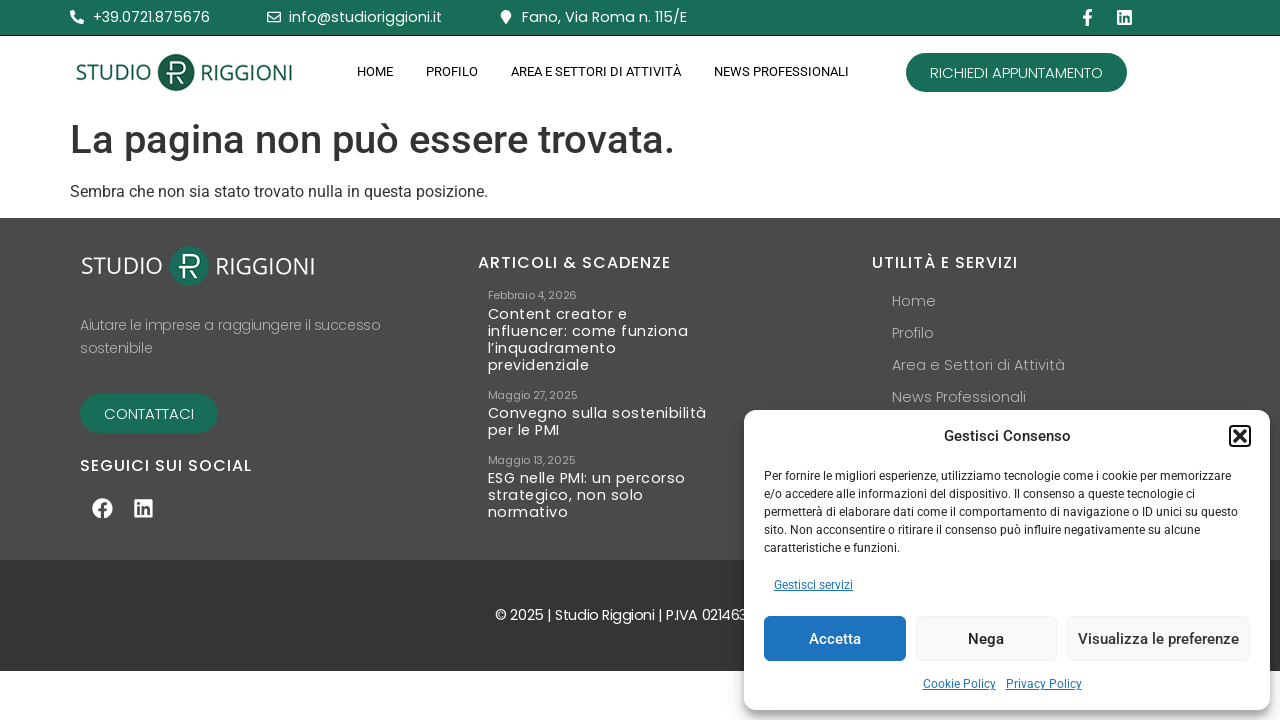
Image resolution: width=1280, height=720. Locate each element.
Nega (986, 639)
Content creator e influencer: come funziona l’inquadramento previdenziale (588, 340)
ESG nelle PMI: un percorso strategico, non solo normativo (587, 495)
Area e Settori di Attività (596, 71)
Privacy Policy (1044, 684)
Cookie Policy (959, 684)
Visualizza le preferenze (1158, 639)
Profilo (452, 71)
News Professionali (781, 71)
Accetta (835, 639)
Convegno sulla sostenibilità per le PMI (597, 422)
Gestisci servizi (813, 585)
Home (375, 71)
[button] (1240, 436)
